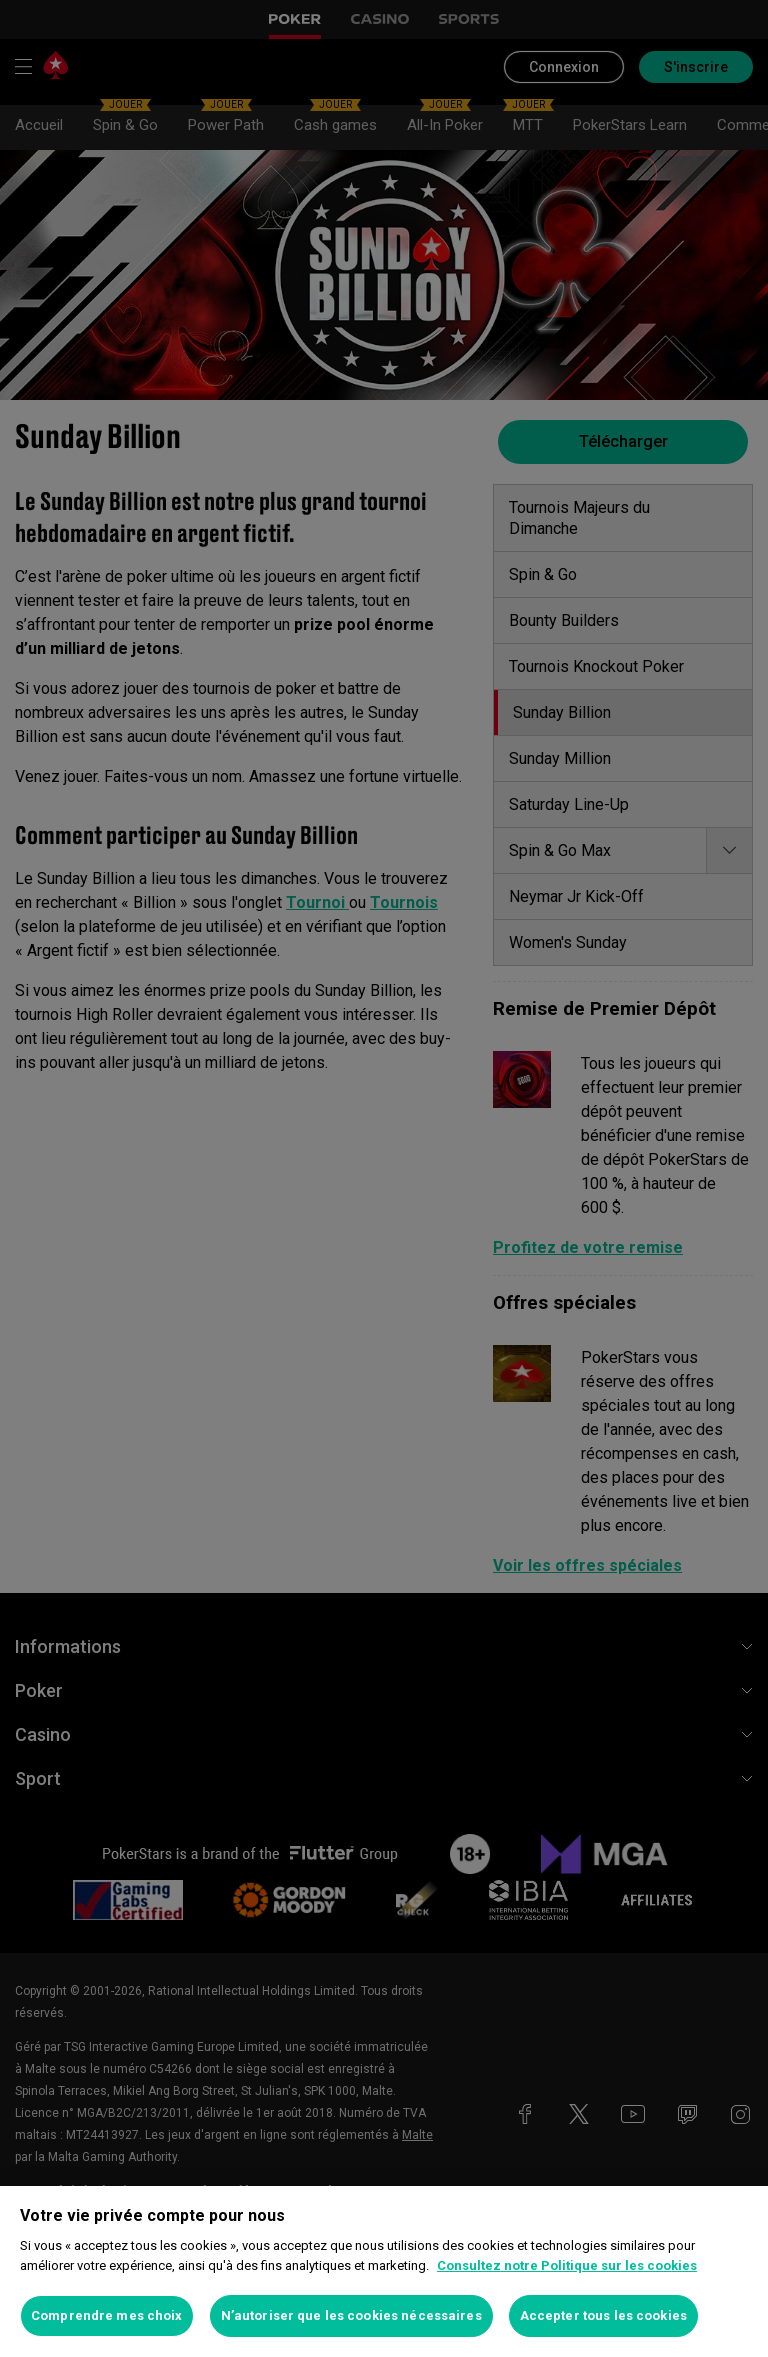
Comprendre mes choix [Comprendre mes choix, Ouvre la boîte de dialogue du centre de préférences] (107, 2315)
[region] (384, 2271)
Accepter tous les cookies (603, 2315)
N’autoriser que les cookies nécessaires (351, 2315)
